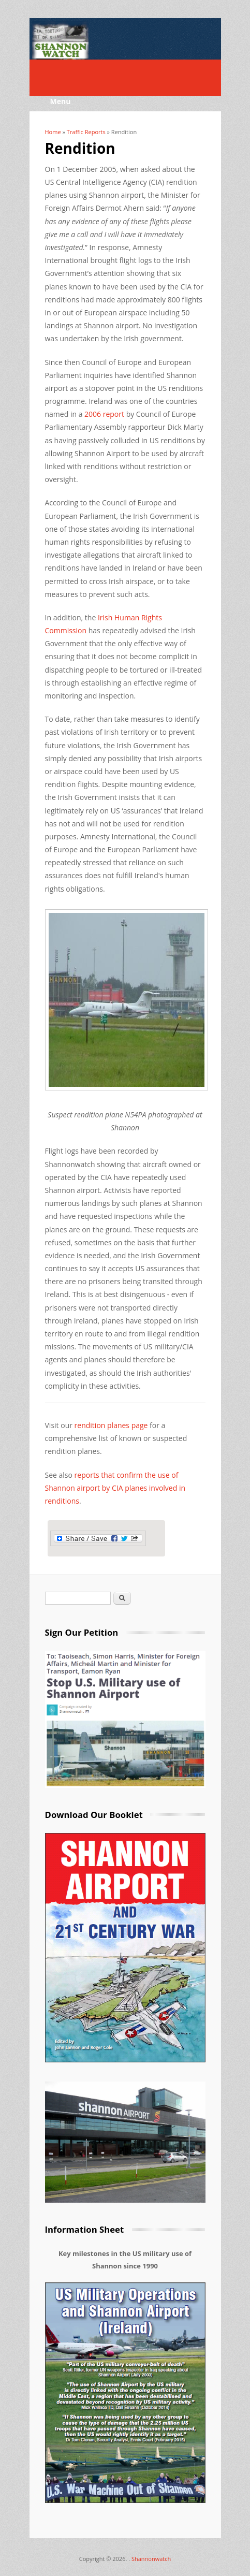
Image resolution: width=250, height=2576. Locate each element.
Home (53, 132)
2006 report (104, 414)
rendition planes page (111, 1425)
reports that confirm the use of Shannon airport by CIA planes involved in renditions (115, 1488)
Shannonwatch (151, 2559)
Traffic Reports (86, 132)
